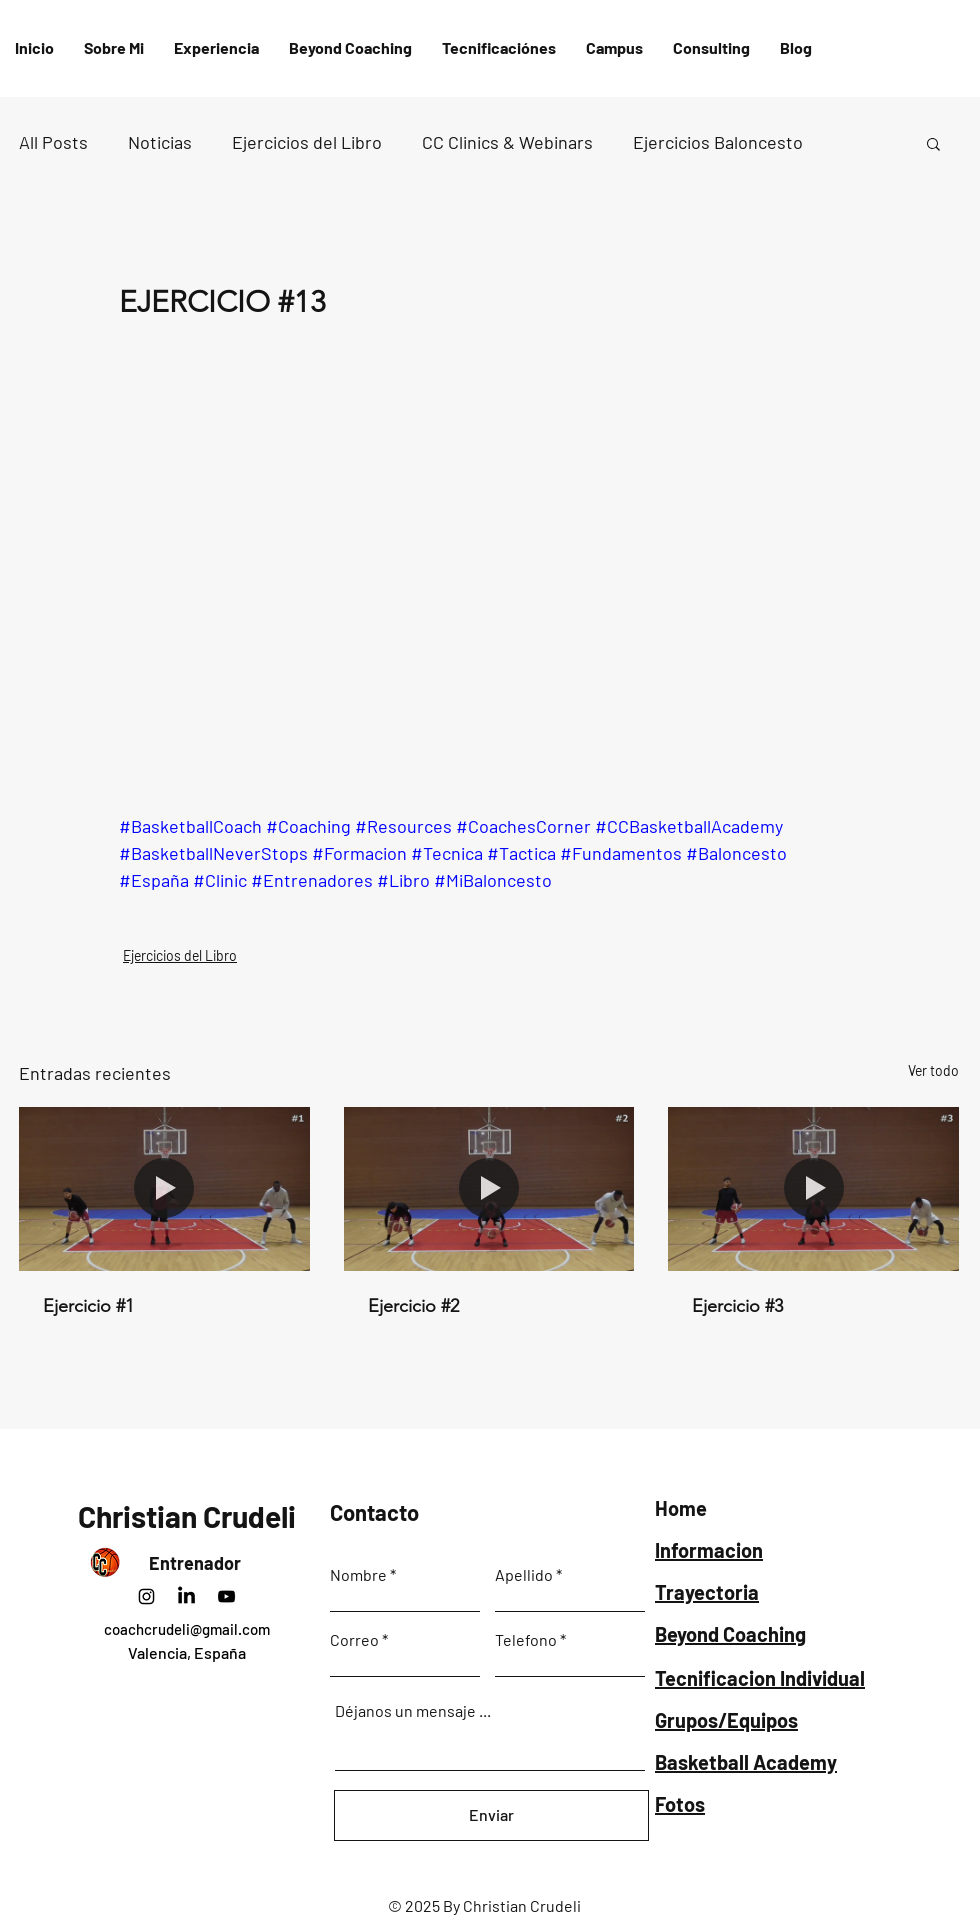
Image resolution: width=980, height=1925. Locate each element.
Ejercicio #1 (88, 1306)
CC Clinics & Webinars (507, 142)
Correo (354, 1640)
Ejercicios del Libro (307, 142)
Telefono (526, 1640)
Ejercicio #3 (737, 1306)
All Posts (53, 142)
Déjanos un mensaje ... (413, 1711)
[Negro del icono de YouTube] (226, 1596)
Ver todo (933, 1070)
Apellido (524, 1575)
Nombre (358, 1575)
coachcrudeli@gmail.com (187, 1629)
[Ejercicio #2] (489, 1189)
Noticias (160, 142)
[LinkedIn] (186, 1596)
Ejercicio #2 (413, 1306)
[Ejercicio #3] (813, 1188)
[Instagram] (146, 1596)
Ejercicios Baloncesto (718, 142)
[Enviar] (491, 1815)
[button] (499, 48)
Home (681, 1508)
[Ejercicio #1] (164, 1188)
